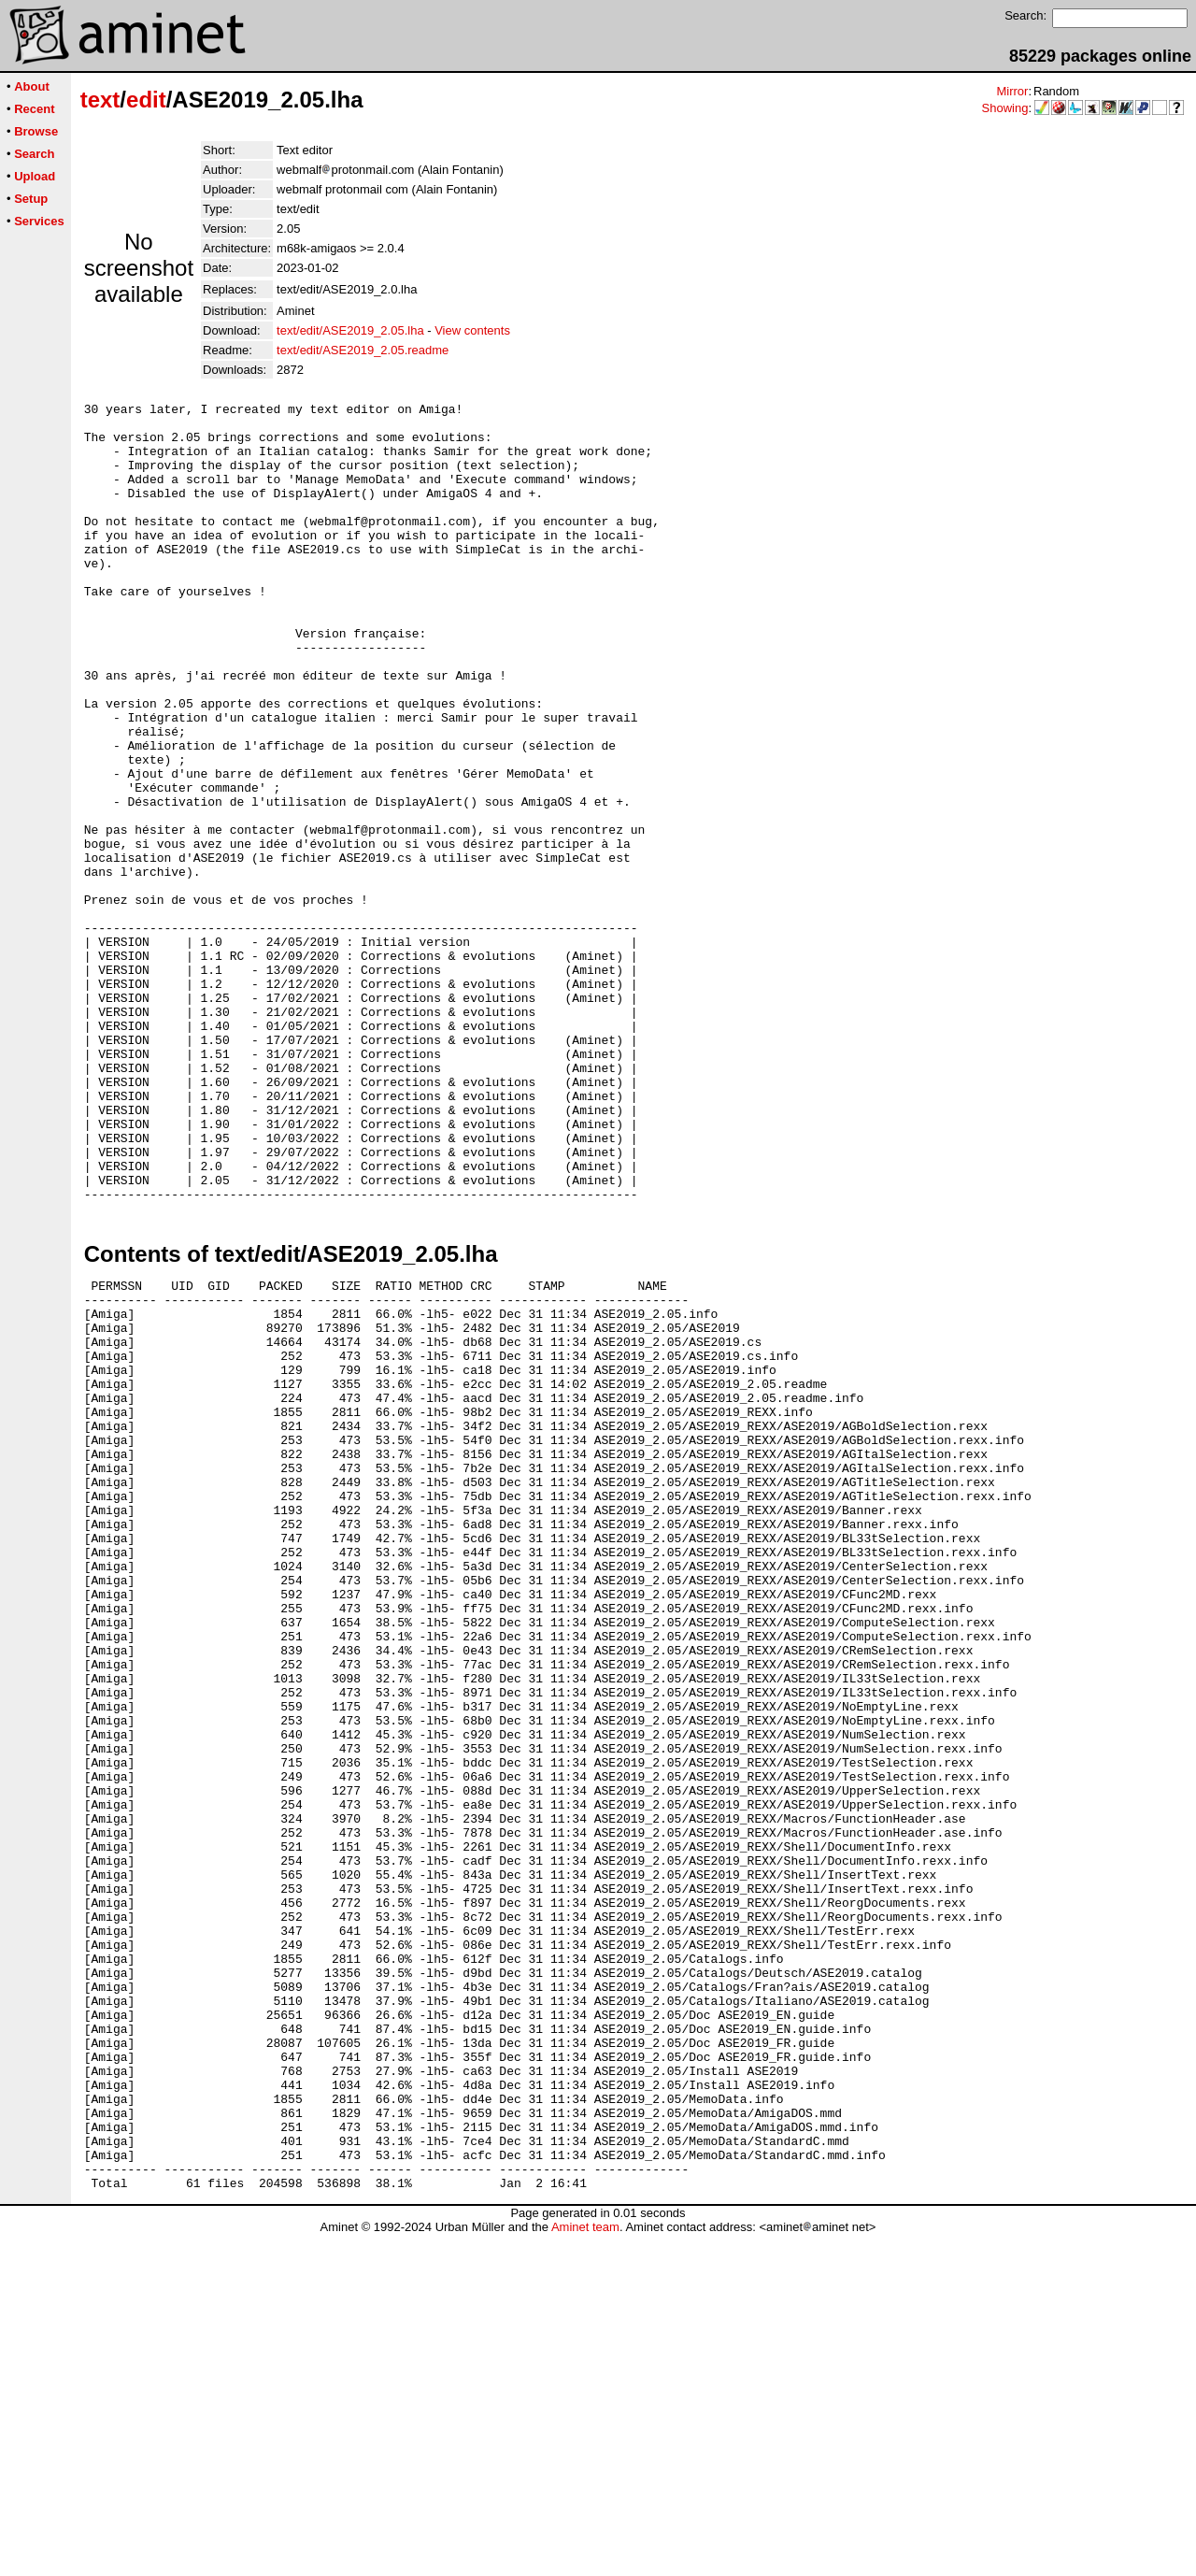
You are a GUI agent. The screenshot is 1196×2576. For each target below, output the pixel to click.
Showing (1005, 108)
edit (146, 99)
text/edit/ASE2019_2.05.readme (362, 350)
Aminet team (585, 2569)
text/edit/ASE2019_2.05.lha (350, 330)
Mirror (1012, 91)
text (100, 99)
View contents (472, 330)
